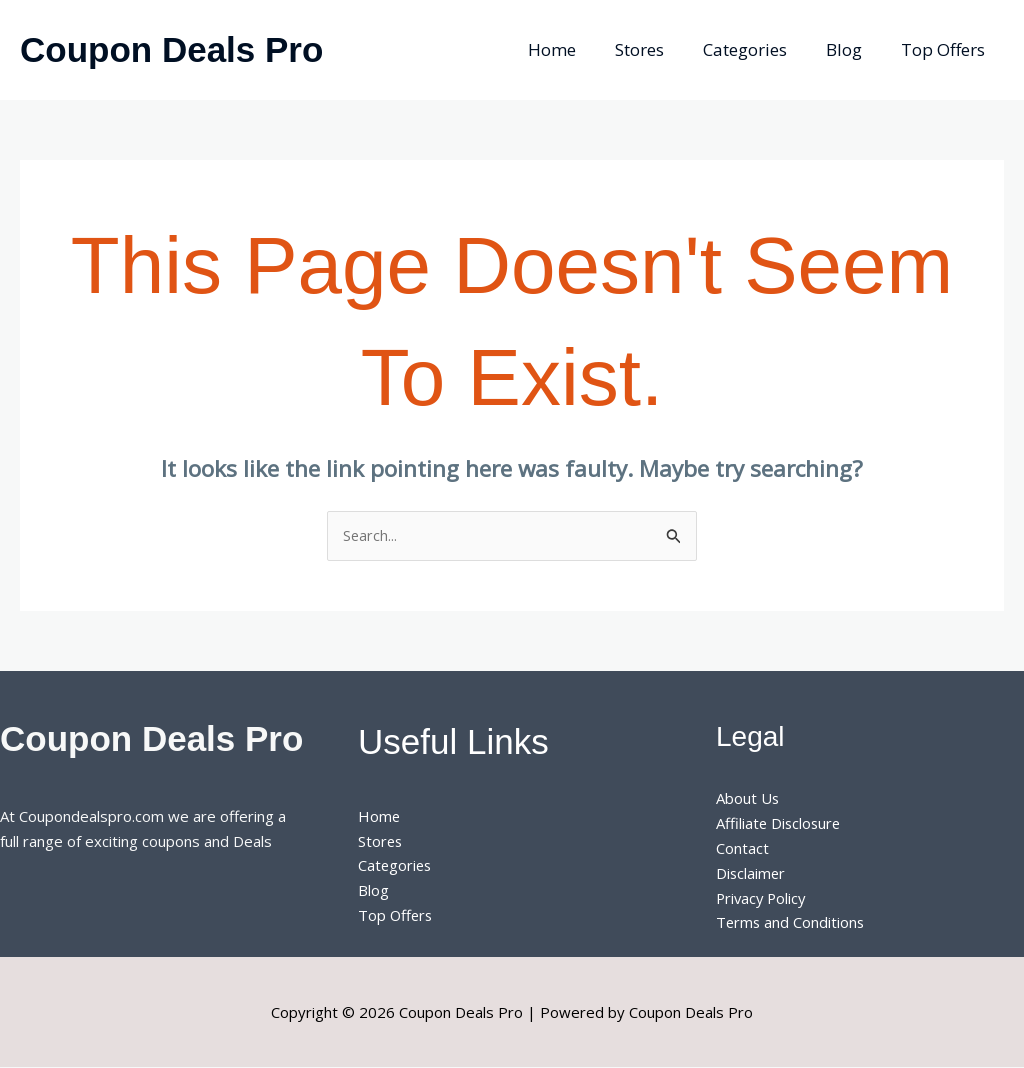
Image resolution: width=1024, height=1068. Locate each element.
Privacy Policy (763, 898)
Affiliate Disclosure (780, 824)
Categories (757, 49)
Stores (656, 49)
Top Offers (945, 49)
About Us (748, 799)
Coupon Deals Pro (171, 49)
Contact (742, 849)
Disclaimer (751, 873)
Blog (851, 49)
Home (574, 49)
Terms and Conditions (791, 923)
